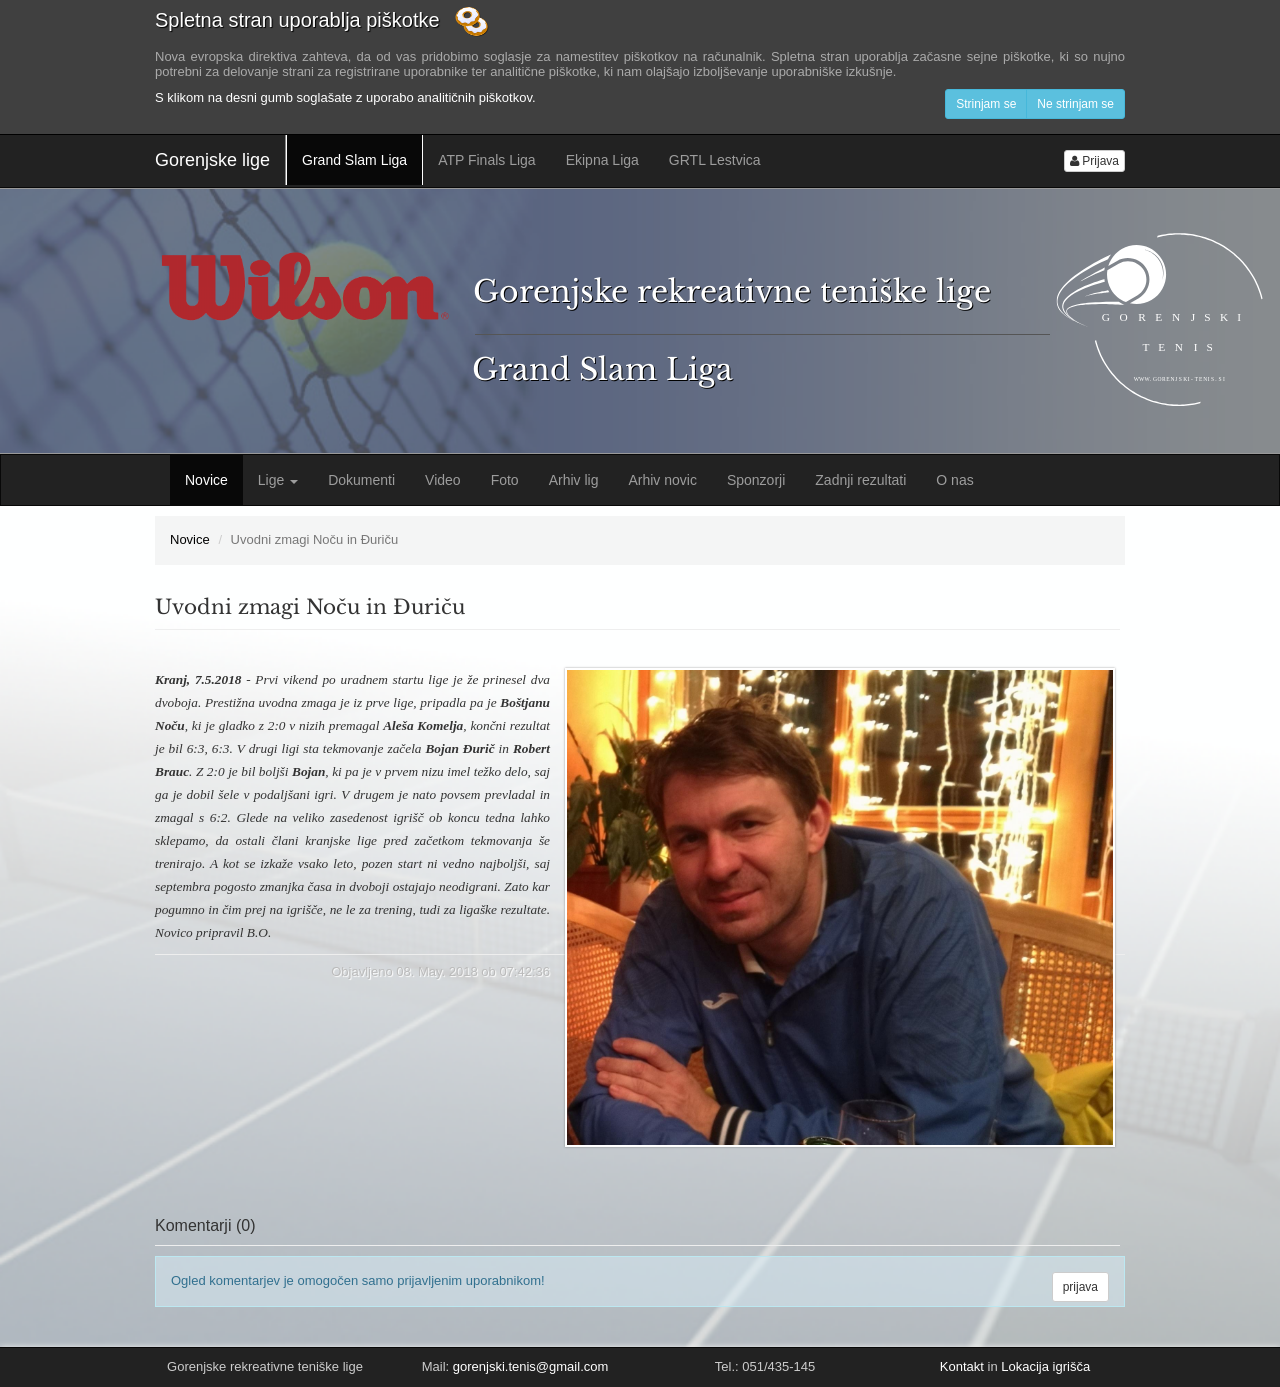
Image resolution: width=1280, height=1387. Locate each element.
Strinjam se (986, 104)
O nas (954, 480)
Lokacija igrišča (1045, 1366)
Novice (206, 480)
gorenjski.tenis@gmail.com (531, 1366)
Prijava (1094, 161)
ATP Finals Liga (487, 160)
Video (443, 480)
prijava (1080, 1287)
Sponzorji (756, 480)
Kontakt (962, 1366)
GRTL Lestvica (715, 160)
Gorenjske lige (212, 160)
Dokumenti (361, 480)
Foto (505, 480)
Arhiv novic (662, 480)
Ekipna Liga (602, 160)
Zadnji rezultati (860, 480)
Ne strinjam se (1075, 104)
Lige (278, 480)
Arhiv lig (574, 480)
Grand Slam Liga (354, 160)
